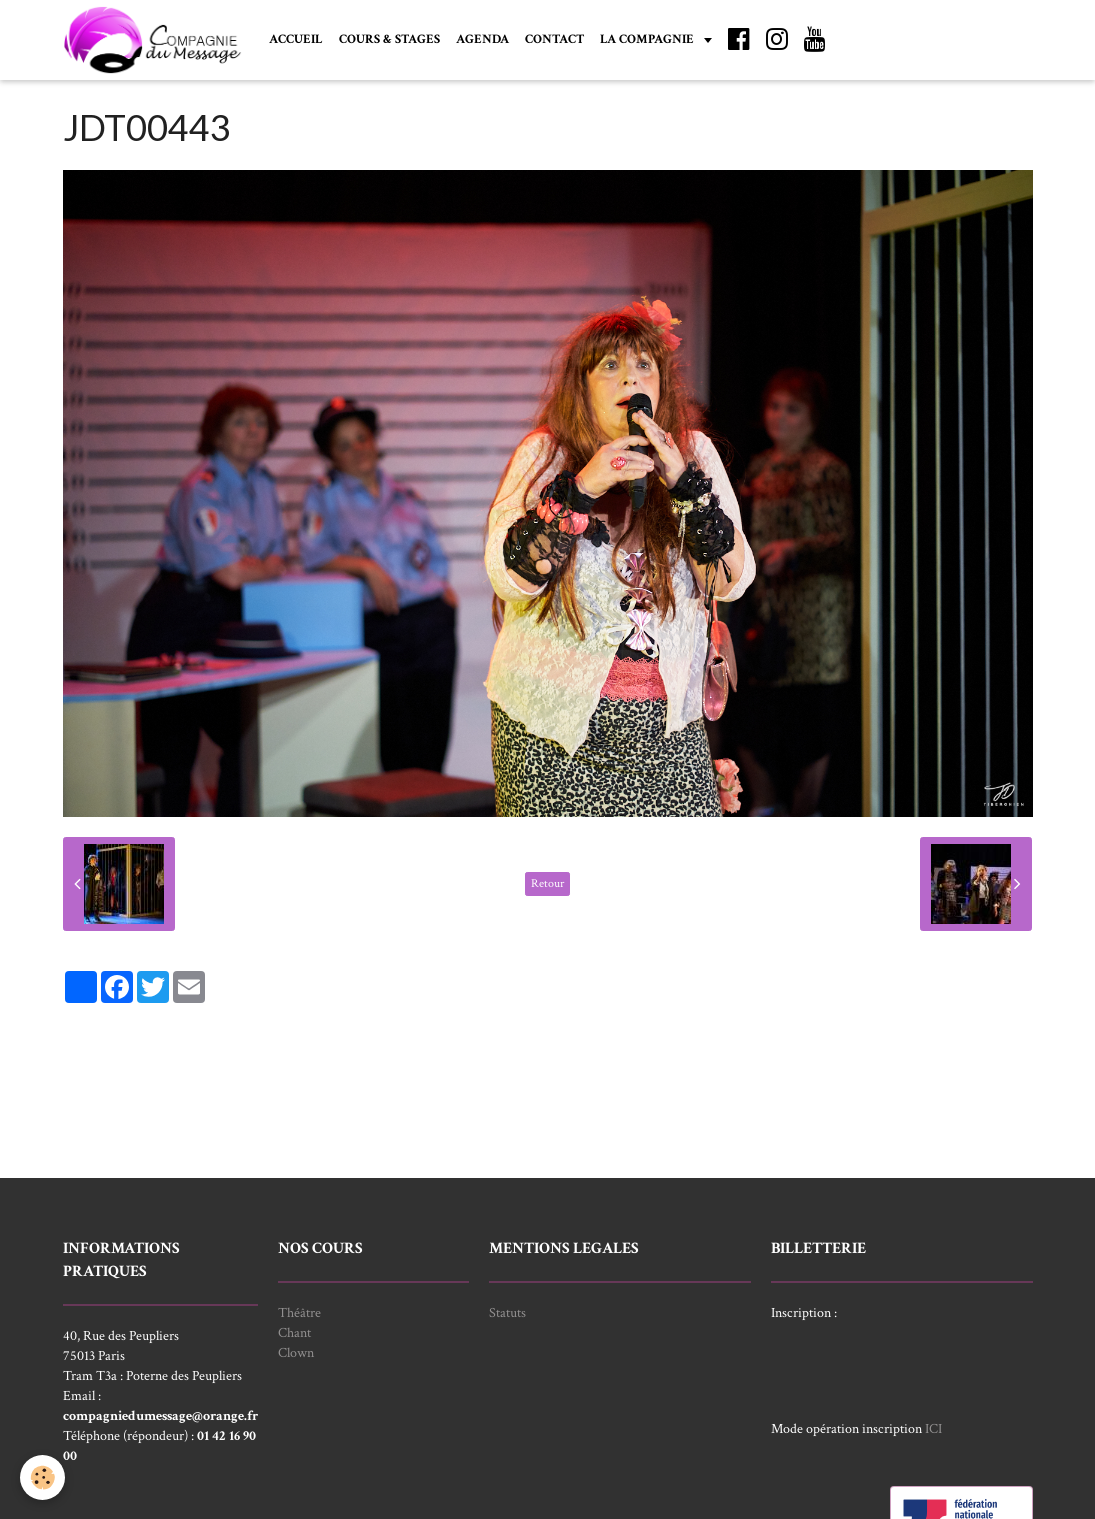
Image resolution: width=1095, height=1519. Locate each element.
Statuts (507, 1313)
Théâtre (299, 1313)
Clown (296, 1353)
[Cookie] (42, 1477)
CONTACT (554, 39)
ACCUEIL (296, 39)
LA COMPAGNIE (648, 39)
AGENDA (482, 39)
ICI (933, 1429)
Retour (547, 883)
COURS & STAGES (389, 39)
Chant (294, 1333)
